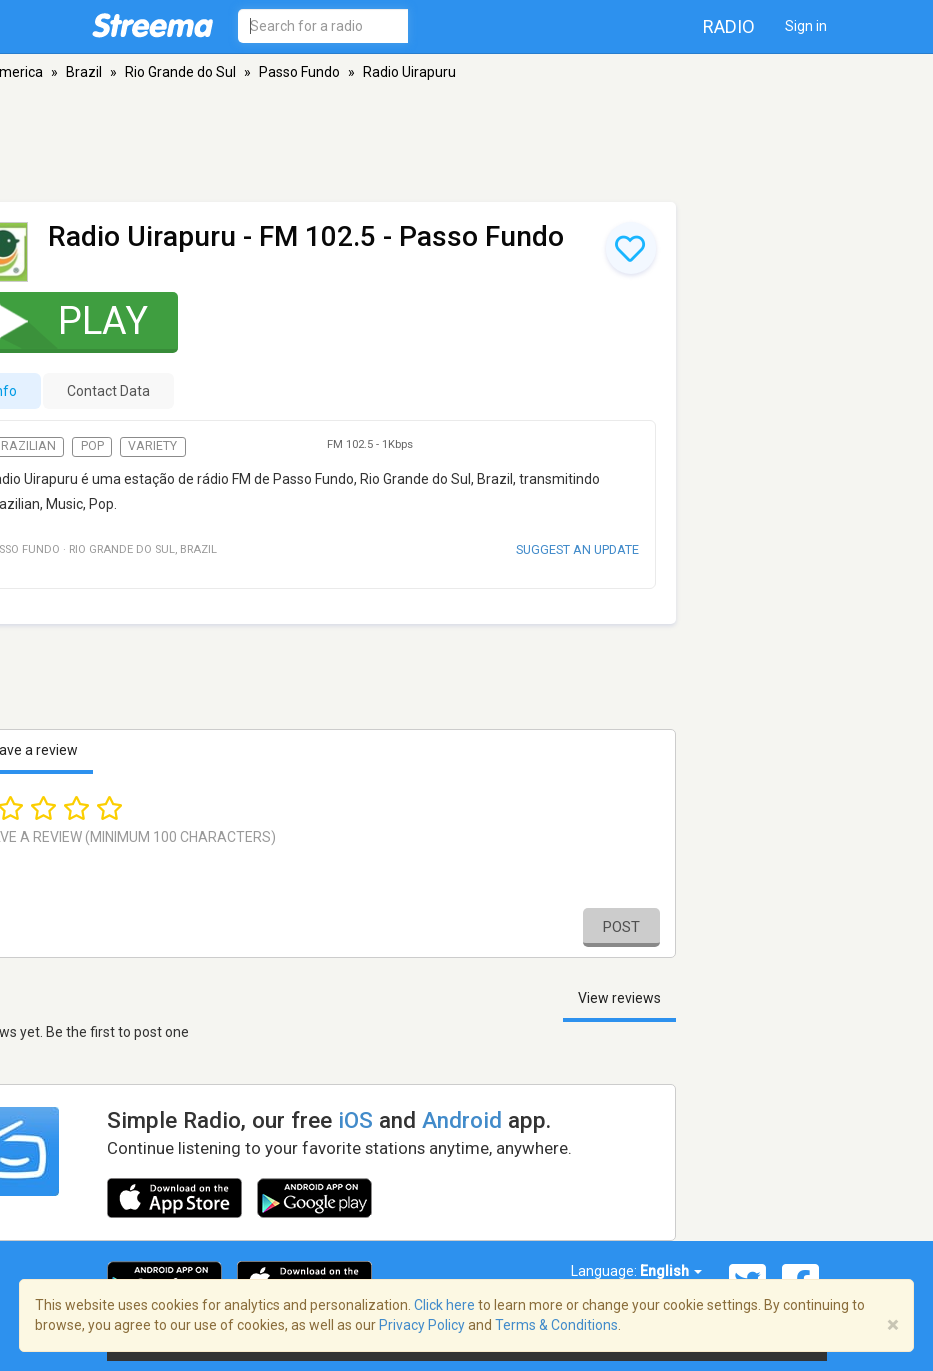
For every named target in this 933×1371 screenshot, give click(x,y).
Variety (152, 446)
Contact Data (108, 391)
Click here (444, 1305)
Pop (92, 446)
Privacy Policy (422, 1325)
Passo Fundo (299, 72)
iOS (355, 1120)
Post (621, 927)
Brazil (84, 72)
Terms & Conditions (556, 1325)
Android (462, 1120)
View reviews (619, 998)
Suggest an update (577, 549)
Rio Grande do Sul (180, 72)
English (671, 1271)
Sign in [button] (806, 26)
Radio (729, 26)
